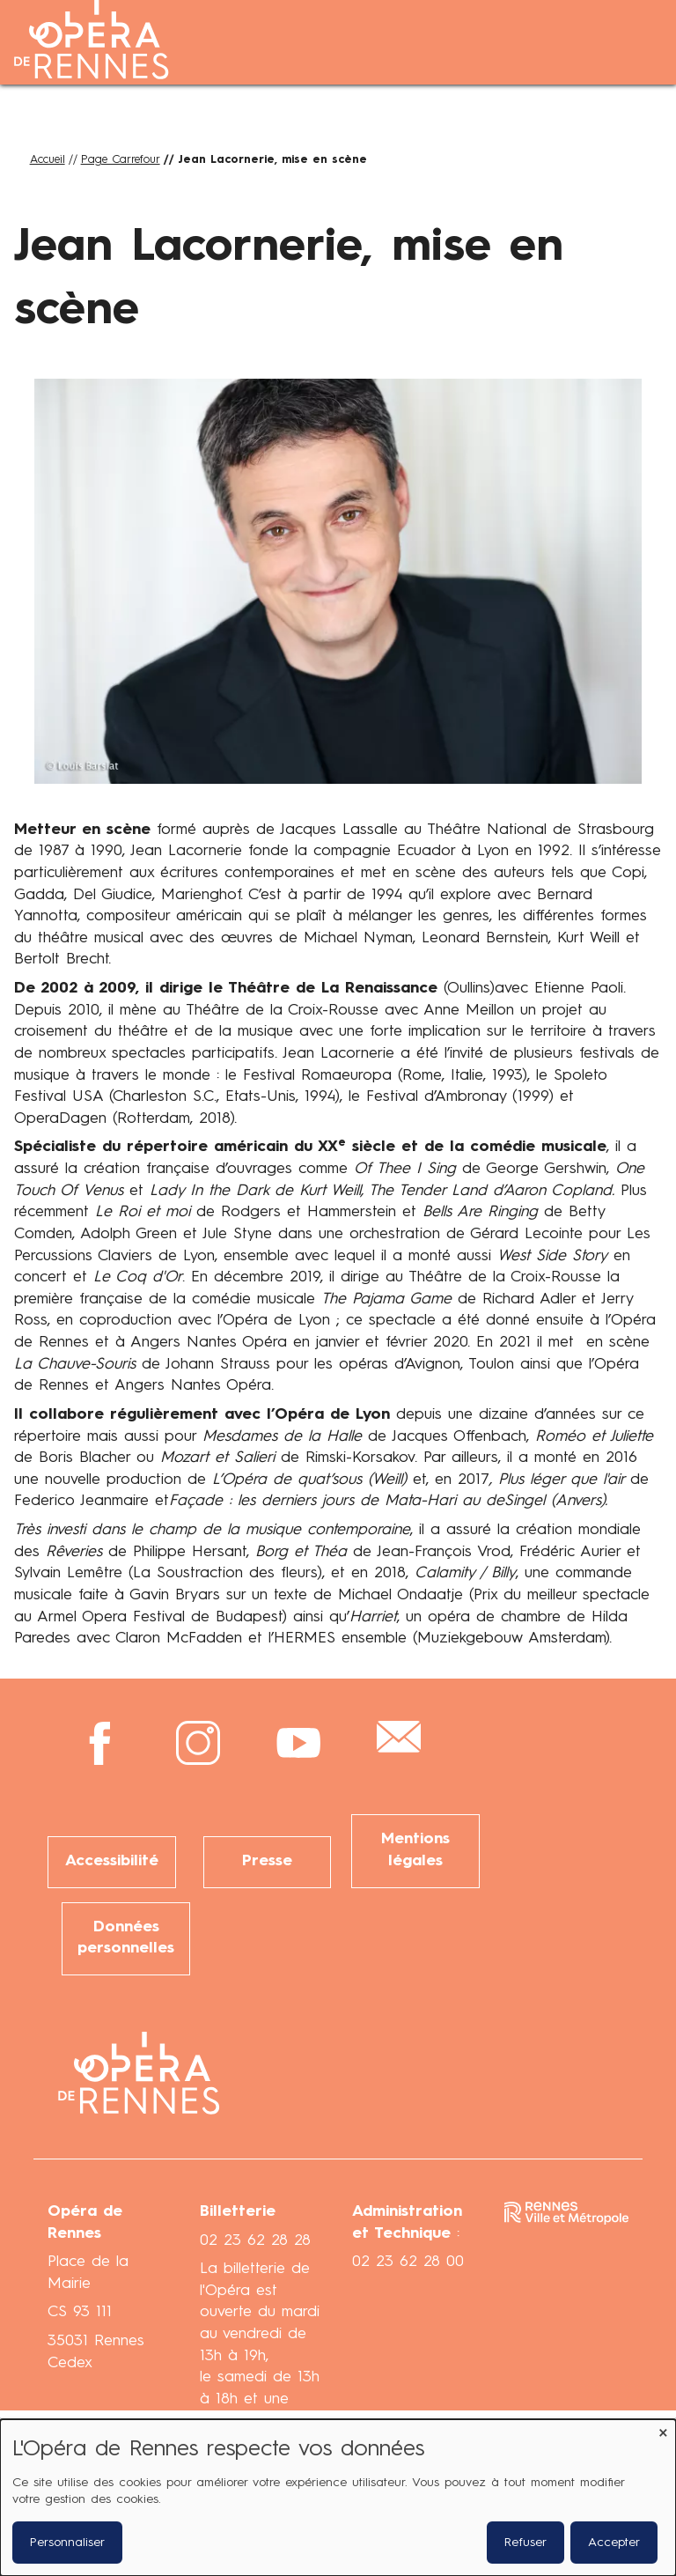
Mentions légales (415, 1850)
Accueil (47, 160)
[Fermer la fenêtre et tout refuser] (663, 2430)
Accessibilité (111, 1861)
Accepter (614, 2542)
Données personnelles (125, 1938)
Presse (267, 1861)
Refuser (525, 2542)
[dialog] (338, 2497)
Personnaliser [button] (67, 2542)
